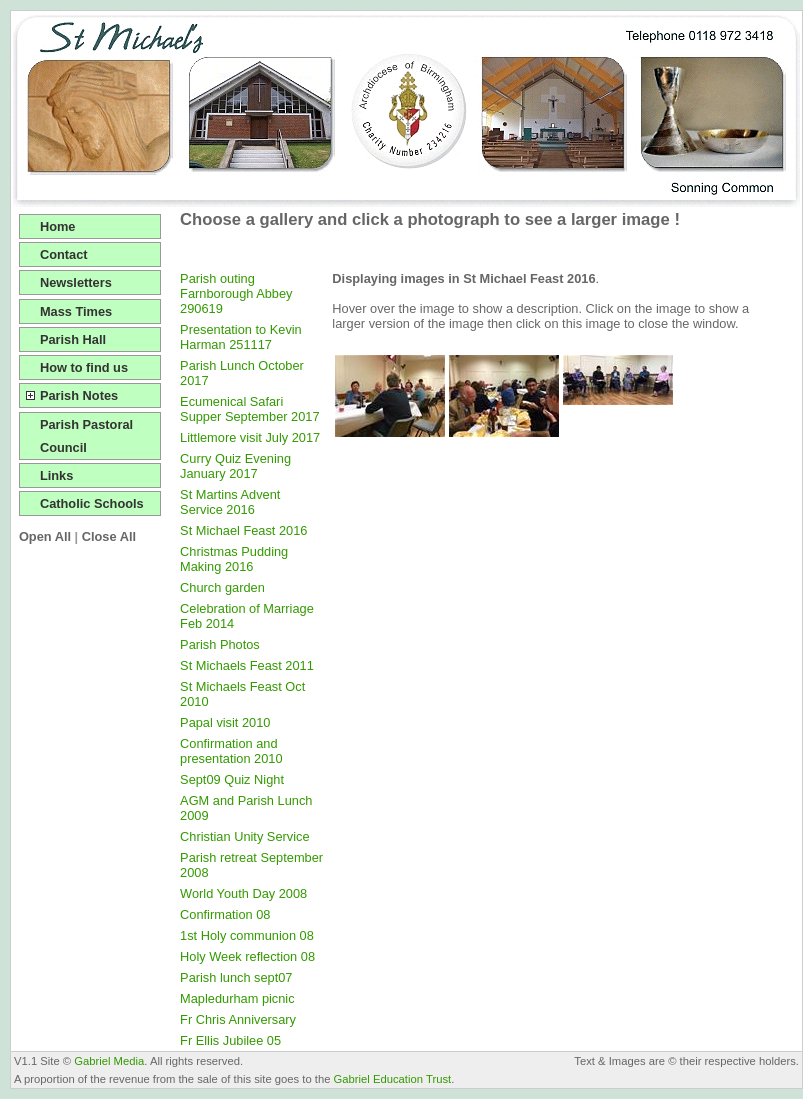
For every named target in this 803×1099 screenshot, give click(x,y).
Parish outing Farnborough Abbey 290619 (236, 293)
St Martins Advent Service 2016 (230, 502)
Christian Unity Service (244, 836)
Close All (109, 536)
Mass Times (76, 311)
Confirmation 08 (225, 914)
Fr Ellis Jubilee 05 (230, 1040)
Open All (45, 536)
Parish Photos (220, 644)
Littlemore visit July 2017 (250, 437)
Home (58, 226)
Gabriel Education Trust (393, 1079)
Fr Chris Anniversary (238, 1019)
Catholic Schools (92, 503)
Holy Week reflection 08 (247, 956)
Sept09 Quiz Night (232, 779)
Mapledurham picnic (237, 998)
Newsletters (76, 282)
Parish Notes (79, 395)
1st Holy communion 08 (247, 935)
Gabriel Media (109, 1061)
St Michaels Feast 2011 (247, 665)
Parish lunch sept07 (236, 977)
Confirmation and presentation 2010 (231, 751)
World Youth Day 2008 (243, 893)
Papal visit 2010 (225, 722)
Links (56, 475)
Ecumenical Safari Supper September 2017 (249, 409)
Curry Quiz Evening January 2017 (235, 466)
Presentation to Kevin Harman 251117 (241, 337)
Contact (64, 254)
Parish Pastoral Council (86, 436)
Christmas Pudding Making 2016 (234, 559)
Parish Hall (73, 339)
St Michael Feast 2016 (243, 530)
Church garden (222, 587)
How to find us (84, 367)
